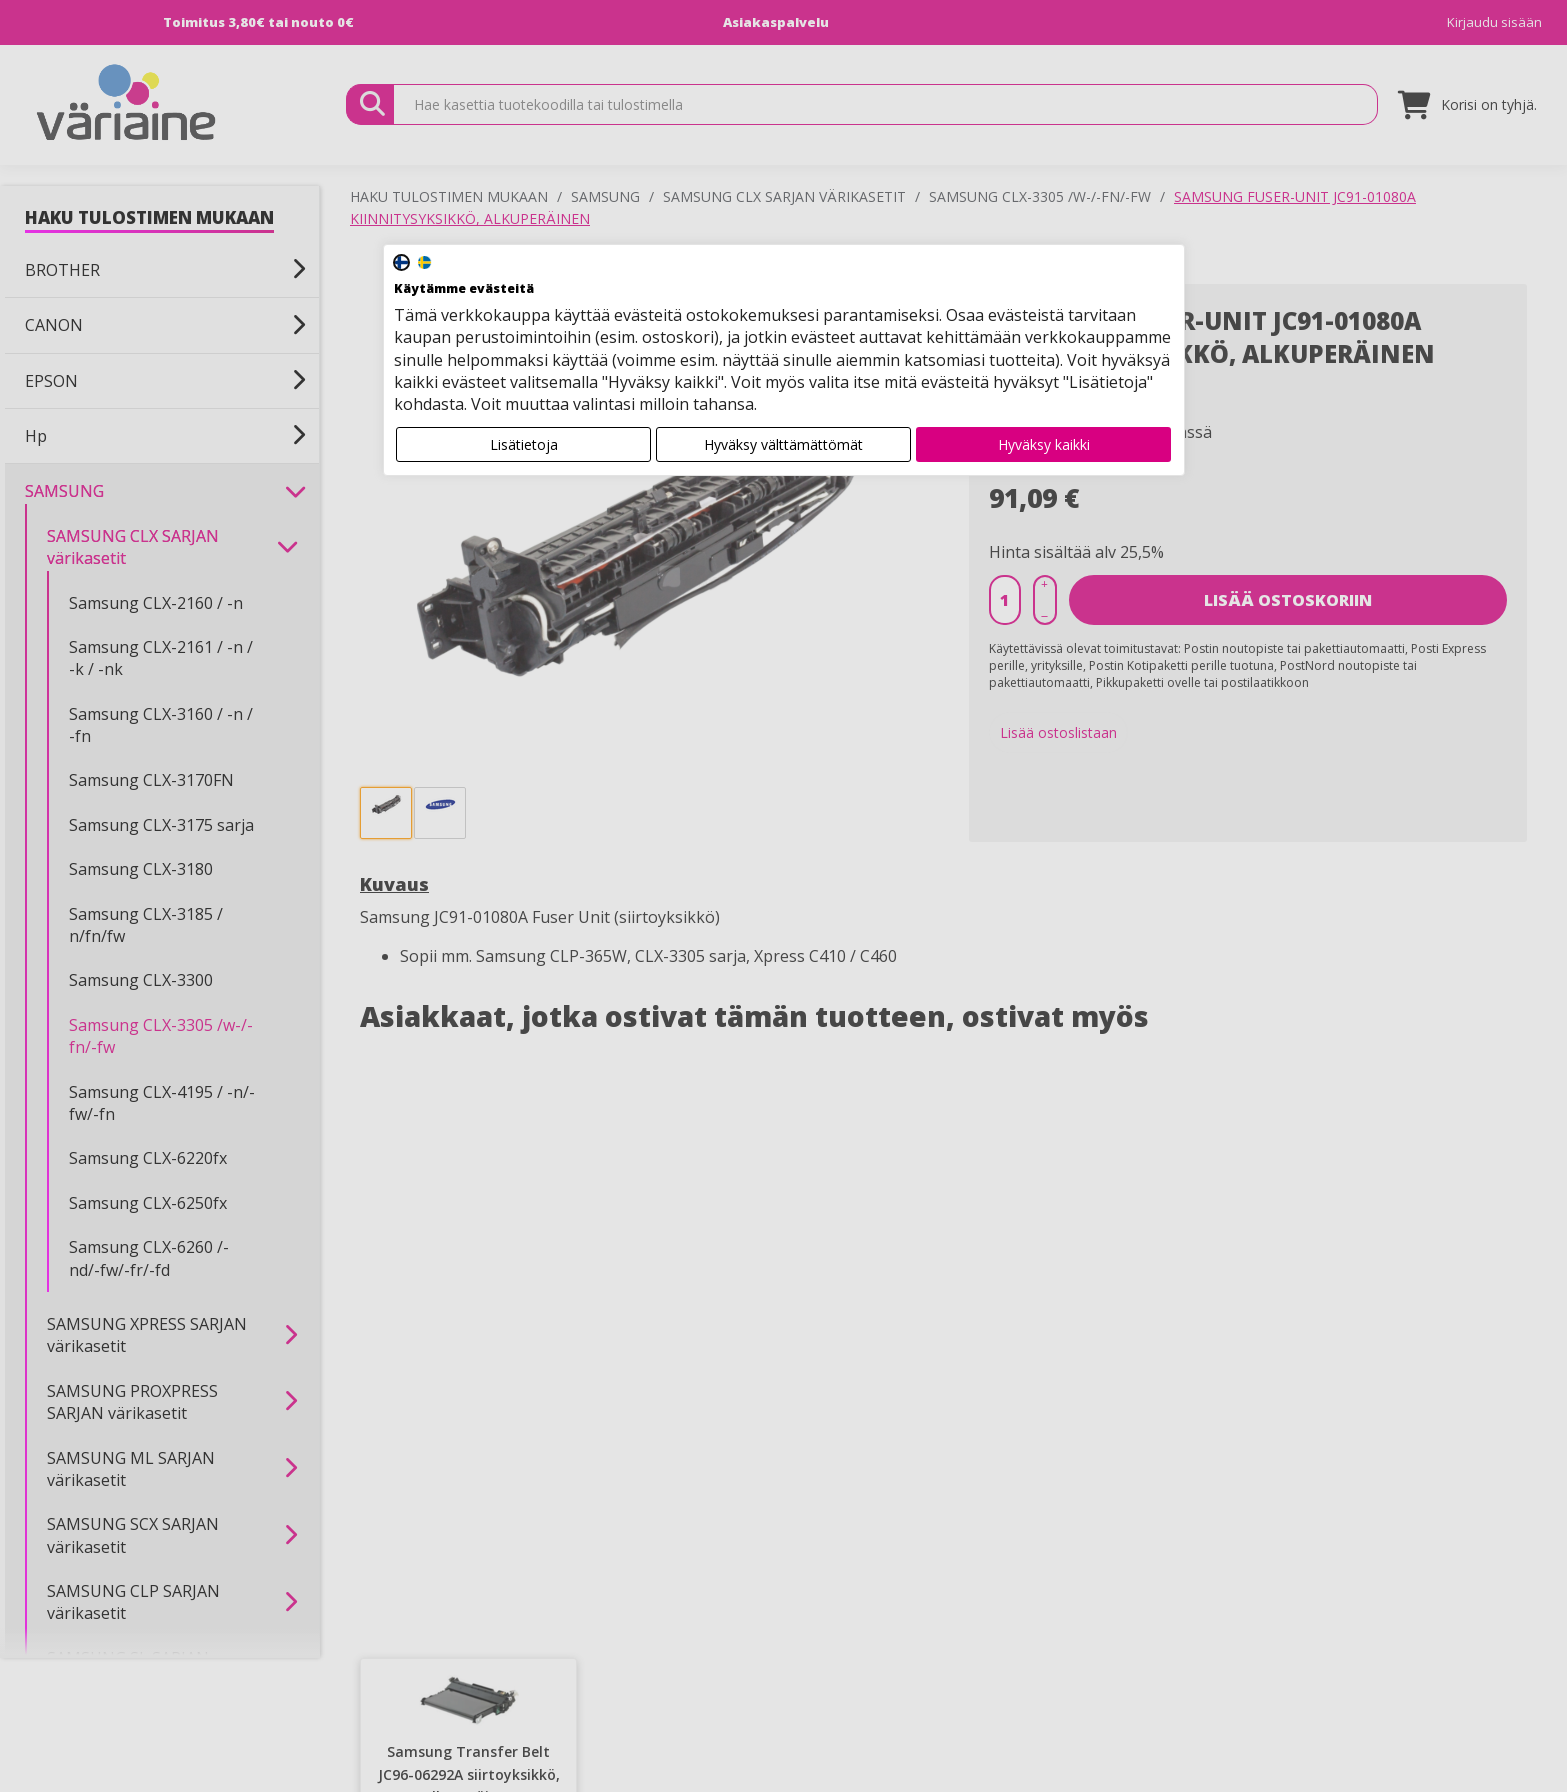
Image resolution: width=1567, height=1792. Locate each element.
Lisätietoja (524, 444)
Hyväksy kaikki (1044, 444)
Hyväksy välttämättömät (783, 444)
